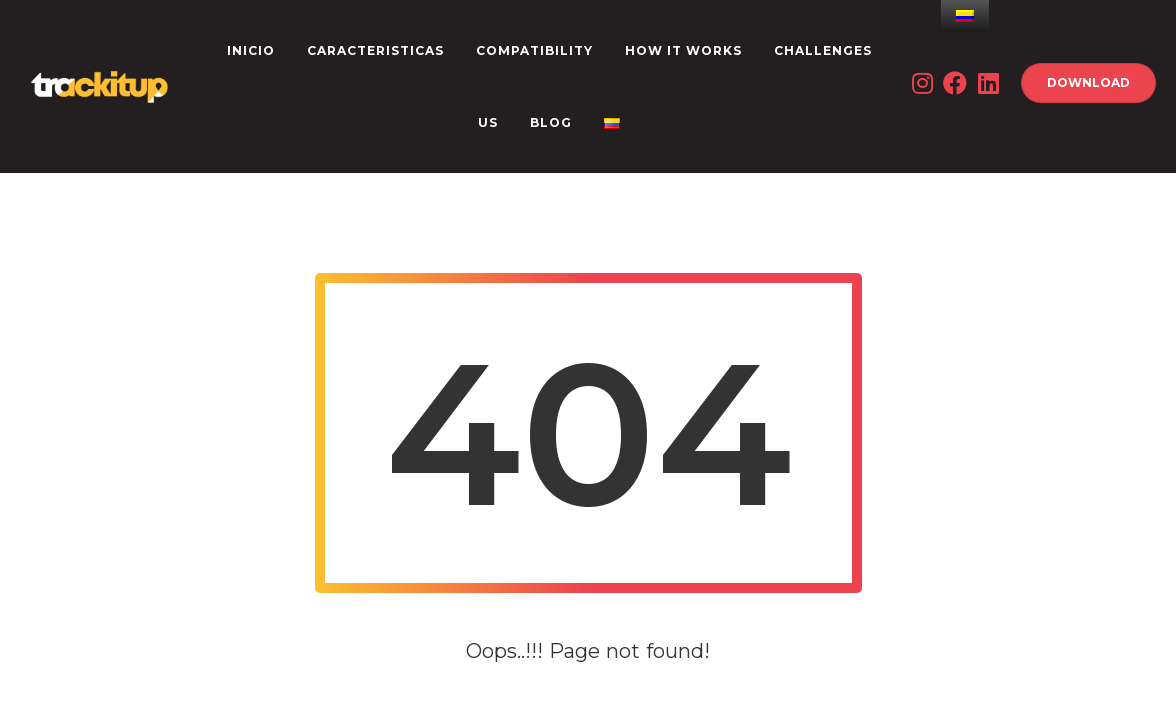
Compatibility (534, 50)
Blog (551, 122)
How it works (683, 50)
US (488, 122)
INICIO (251, 50)
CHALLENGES (823, 50)
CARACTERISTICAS (375, 50)
